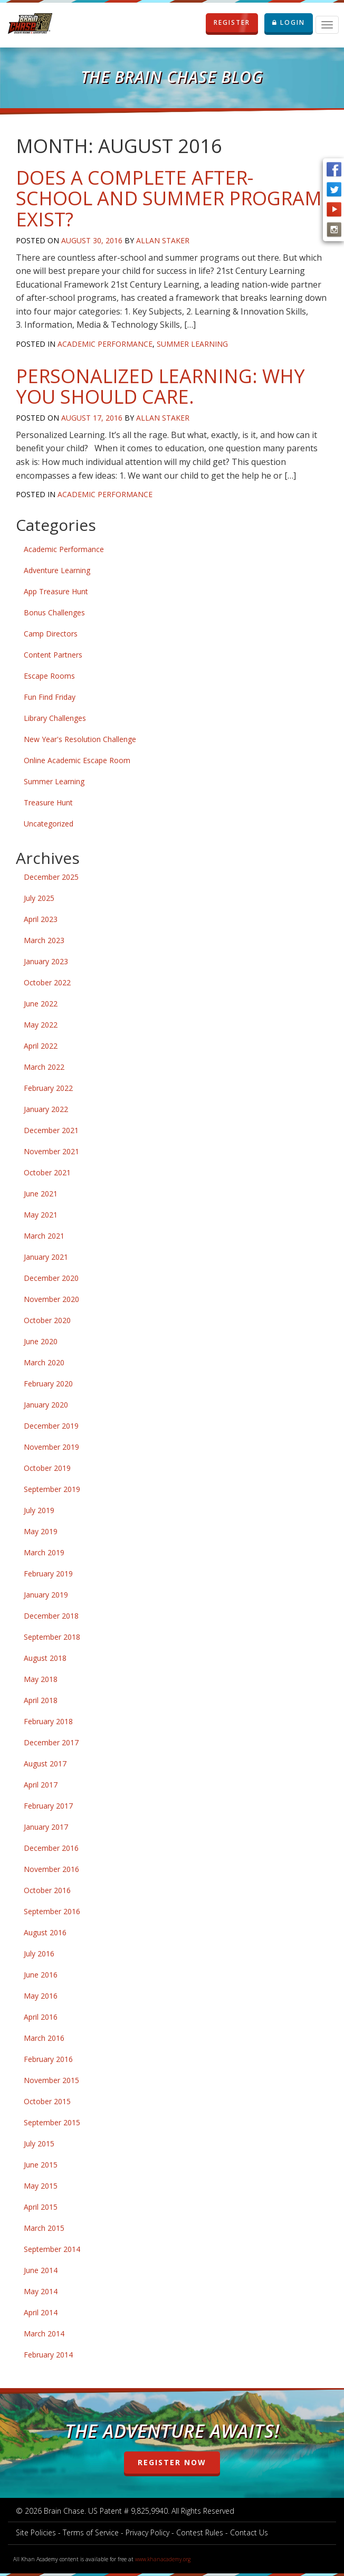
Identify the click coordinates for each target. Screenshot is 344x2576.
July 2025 (39, 898)
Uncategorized (48, 824)
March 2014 (44, 2333)
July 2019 (39, 1510)
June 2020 (41, 1341)
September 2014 (52, 2249)
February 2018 (48, 1721)
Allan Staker (162, 240)
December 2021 (51, 1130)
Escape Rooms (49, 676)
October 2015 (47, 2101)
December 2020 (51, 1278)
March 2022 (44, 1067)
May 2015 (41, 2186)
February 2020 (48, 1384)
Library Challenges (55, 718)
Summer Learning (192, 344)
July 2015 (39, 2143)
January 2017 (46, 1827)
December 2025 (51, 877)
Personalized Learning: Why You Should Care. (160, 386)
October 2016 (47, 1890)
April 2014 (41, 2312)
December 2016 (51, 1848)
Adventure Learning (57, 570)
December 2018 (51, 1616)
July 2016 (39, 1953)
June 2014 (41, 2270)
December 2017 (51, 1742)
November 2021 (51, 1151)
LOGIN (288, 22)
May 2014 (41, 2291)
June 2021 (41, 1194)
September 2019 (52, 1489)
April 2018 (41, 1700)
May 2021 (41, 1215)
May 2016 (41, 1996)
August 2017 (45, 1763)
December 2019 (51, 1426)
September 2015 (52, 2122)
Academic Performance (105, 344)
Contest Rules (199, 2532)
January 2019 (46, 1595)
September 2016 (52, 1911)
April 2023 (41, 919)
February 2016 (48, 2059)
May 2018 (41, 1679)
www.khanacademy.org (162, 2559)
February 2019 (48, 1574)
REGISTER (236, 22)
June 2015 (41, 2165)
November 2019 (51, 1447)
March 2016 (44, 2038)
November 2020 (51, 1299)
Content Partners (53, 655)
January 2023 (46, 961)
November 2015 (51, 2080)
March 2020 (44, 1362)
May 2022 (41, 1025)
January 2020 (46, 1405)
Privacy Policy (147, 2532)
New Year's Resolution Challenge (80, 739)
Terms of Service (91, 2532)
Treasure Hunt (48, 802)
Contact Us (249, 2532)
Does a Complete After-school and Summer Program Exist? (169, 198)
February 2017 (48, 1806)
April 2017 (41, 1785)
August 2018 (45, 1658)
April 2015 (41, 2207)
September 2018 (52, 1637)
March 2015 (44, 2228)
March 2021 (44, 1236)
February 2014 (48, 2355)
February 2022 (48, 1088)
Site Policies (36, 2532)
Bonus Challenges (54, 612)
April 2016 (41, 2017)
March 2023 (44, 940)
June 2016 (41, 1975)
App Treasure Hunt (56, 591)
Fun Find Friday (49, 697)
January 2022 (46, 1109)
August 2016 (45, 1932)
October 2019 (47, 1468)
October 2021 (47, 1172)
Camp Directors (51, 634)
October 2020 (47, 1320)
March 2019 (44, 1552)
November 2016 (51, 1869)
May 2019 (41, 1531)
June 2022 (41, 1004)
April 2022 (41, 1046)
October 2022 (47, 982)
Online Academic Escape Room (77, 760)
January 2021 (46, 1257)
